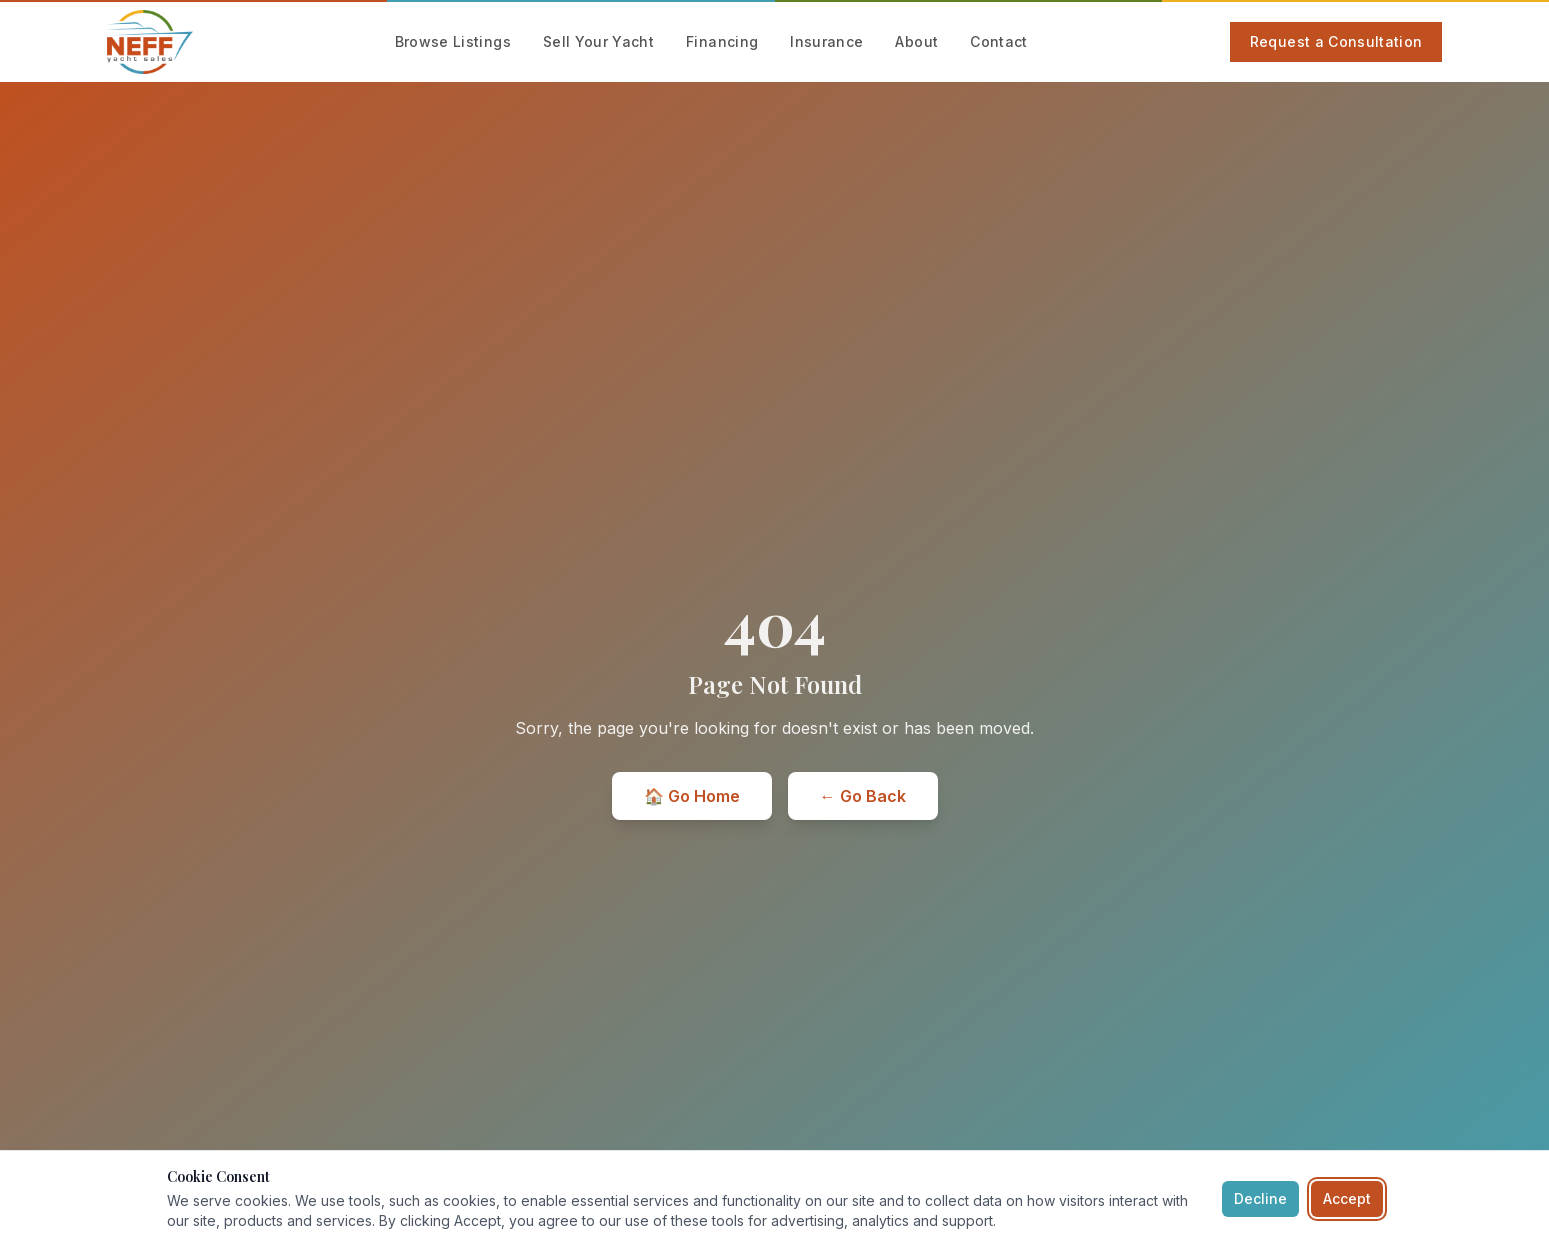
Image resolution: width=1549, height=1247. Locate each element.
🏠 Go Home (692, 796)
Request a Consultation (1336, 41)
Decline (1260, 1198)
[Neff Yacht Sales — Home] (150, 42)
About (916, 41)
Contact (998, 41)
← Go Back (863, 796)
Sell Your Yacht (598, 41)
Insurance (826, 41)
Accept (1347, 1198)
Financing (722, 41)
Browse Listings (453, 41)
